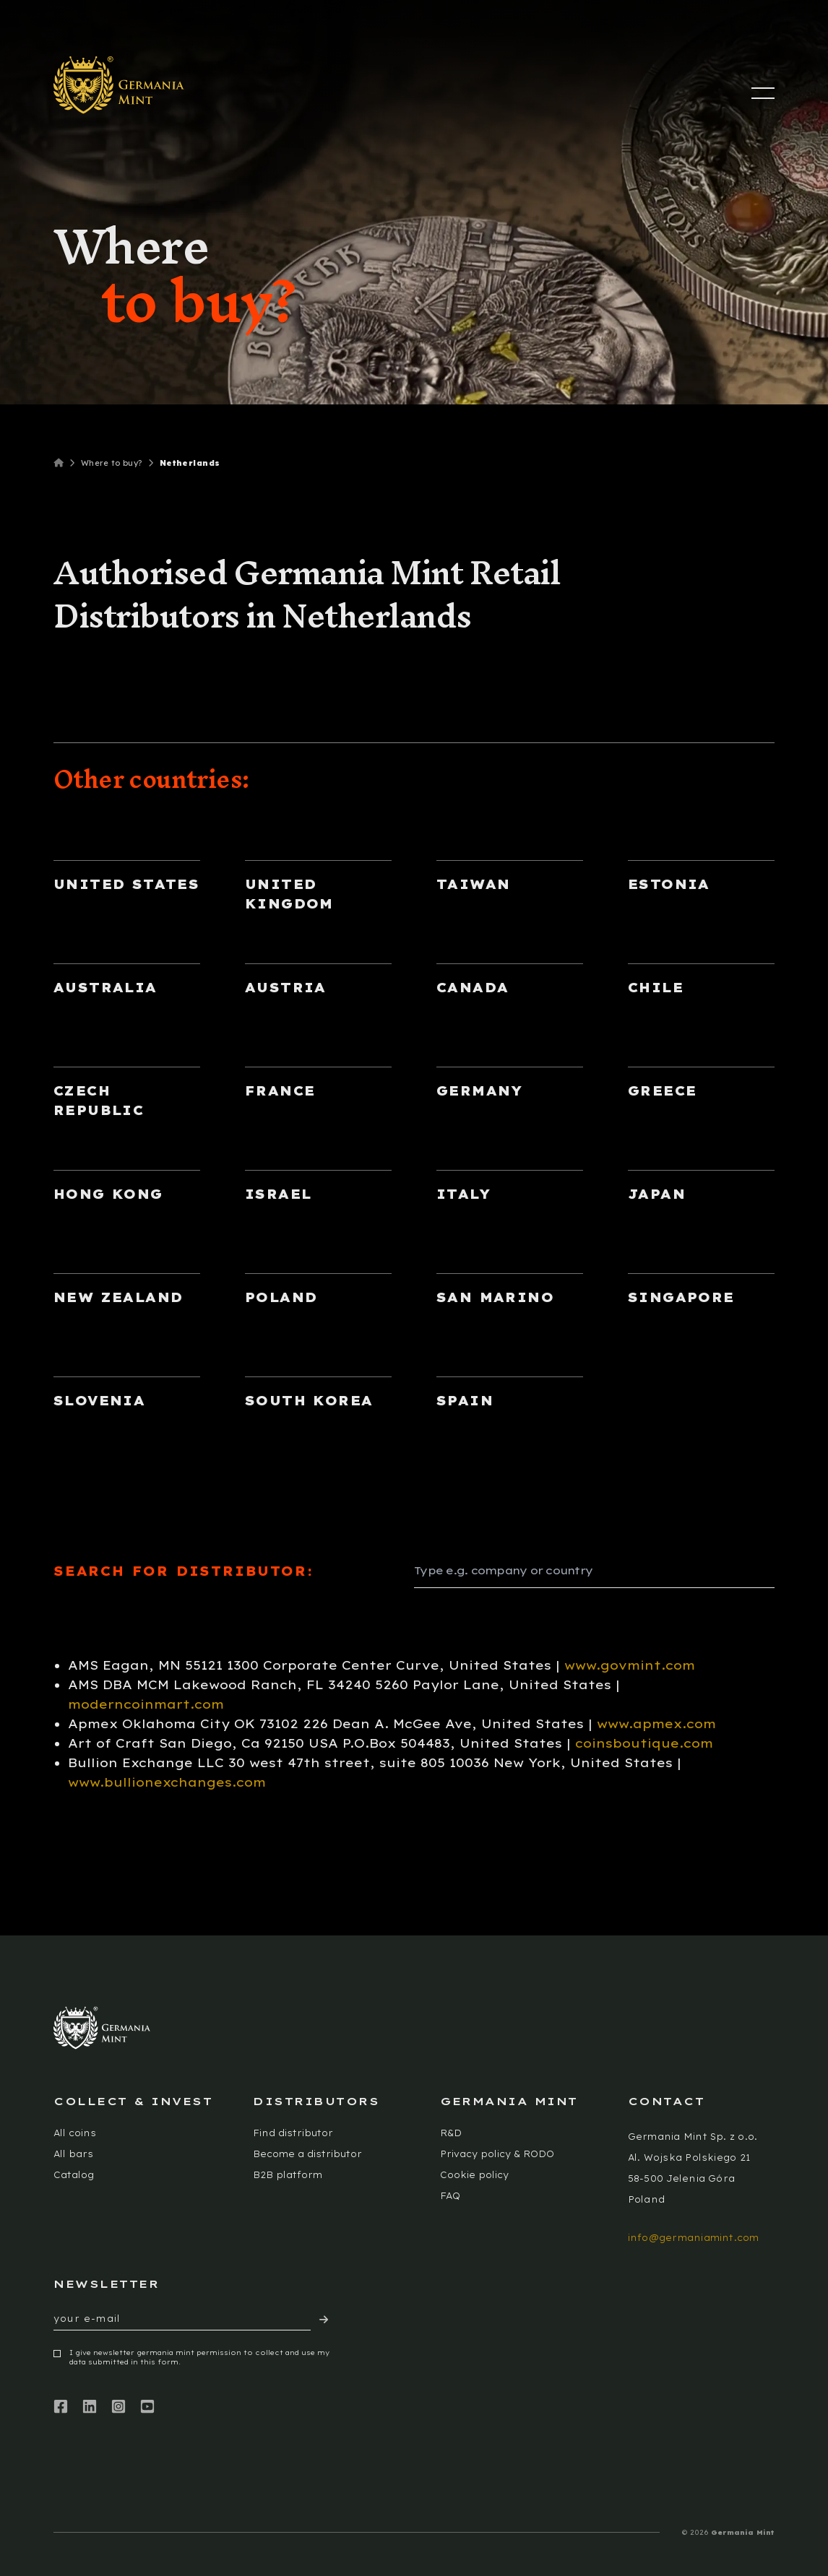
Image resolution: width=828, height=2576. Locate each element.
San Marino (495, 1297)
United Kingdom (289, 894)
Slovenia (99, 1400)
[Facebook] (60, 2407)
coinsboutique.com (644, 1743)
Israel (278, 1194)
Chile (655, 987)
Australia (105, 987)
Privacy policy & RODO (497, 2153)
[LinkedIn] (89, 2407)
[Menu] (763, 93)
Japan (657, 1194)
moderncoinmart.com (146, 1704)
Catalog (73, 2174)
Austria (286, 987)
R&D (451, 2133)
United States (126, 884)
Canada (472, 987)
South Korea (309, 1400)
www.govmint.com (629, 1665)
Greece (662, 1091)
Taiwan (473, 884)
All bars (73, 2153)
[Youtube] (147, 2407)
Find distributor (293, 2133)
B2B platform (287, 2174)
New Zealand (118, 1297)
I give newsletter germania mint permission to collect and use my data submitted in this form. (199, 2358)
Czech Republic (98, 1101)
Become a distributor (307, 2153)
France (280, 1091)
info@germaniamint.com (693, 2237)
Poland (281, 1297)
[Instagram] (118, 2407)
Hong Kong (108, 1194)
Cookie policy (474, 2174)
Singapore (681, 1297)
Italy (463, 1194)
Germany (479, 1091)
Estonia (669, 884)
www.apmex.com (656, 1723)
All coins (74, 2133)
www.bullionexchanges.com (167, 1782)
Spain (464, 1400)
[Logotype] (119, 85)
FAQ (450, 2195)
